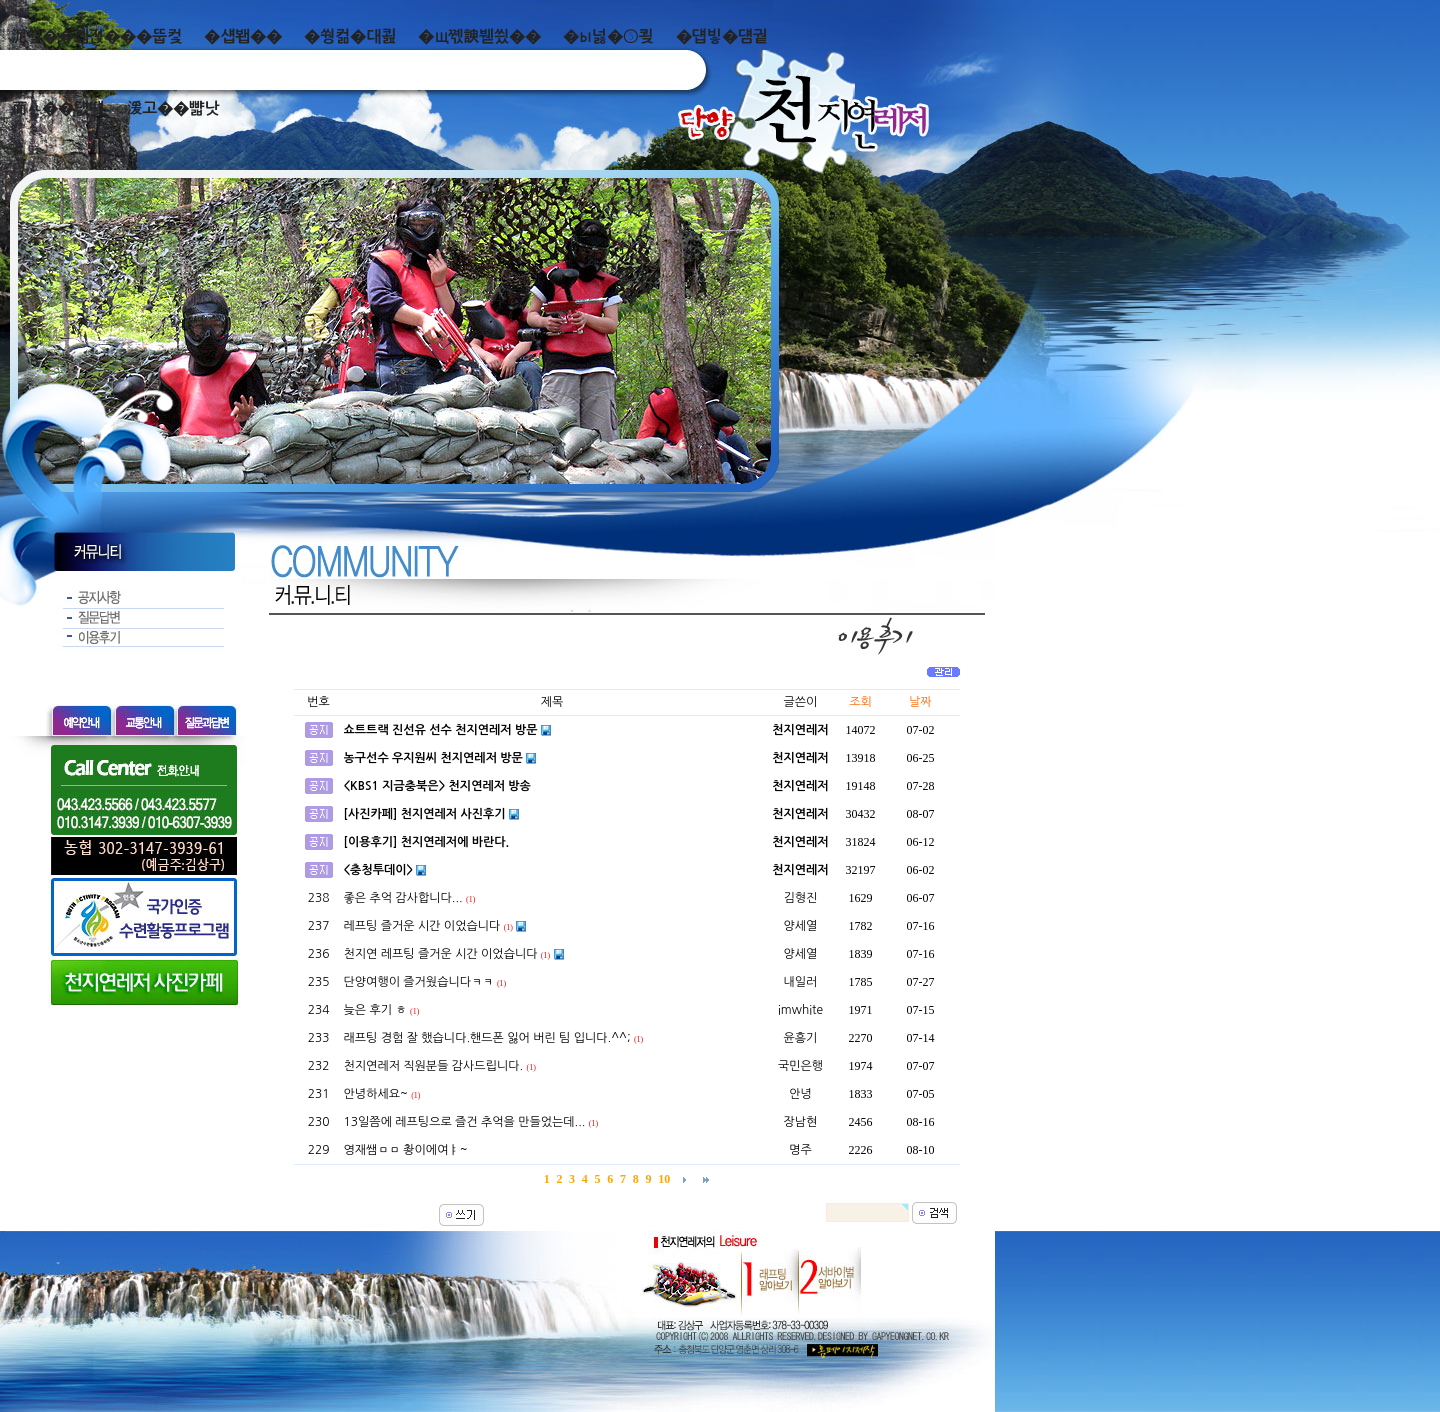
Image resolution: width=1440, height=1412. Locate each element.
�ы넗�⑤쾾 (608, 36)
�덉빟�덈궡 (722, 36)
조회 (860, 702)
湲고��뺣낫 (172, 108)
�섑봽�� (243, 36)
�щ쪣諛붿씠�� (479, 36)
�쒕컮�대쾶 (350, 36)
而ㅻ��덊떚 (57, 108)
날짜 (920, 702)
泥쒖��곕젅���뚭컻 (96, 36)
